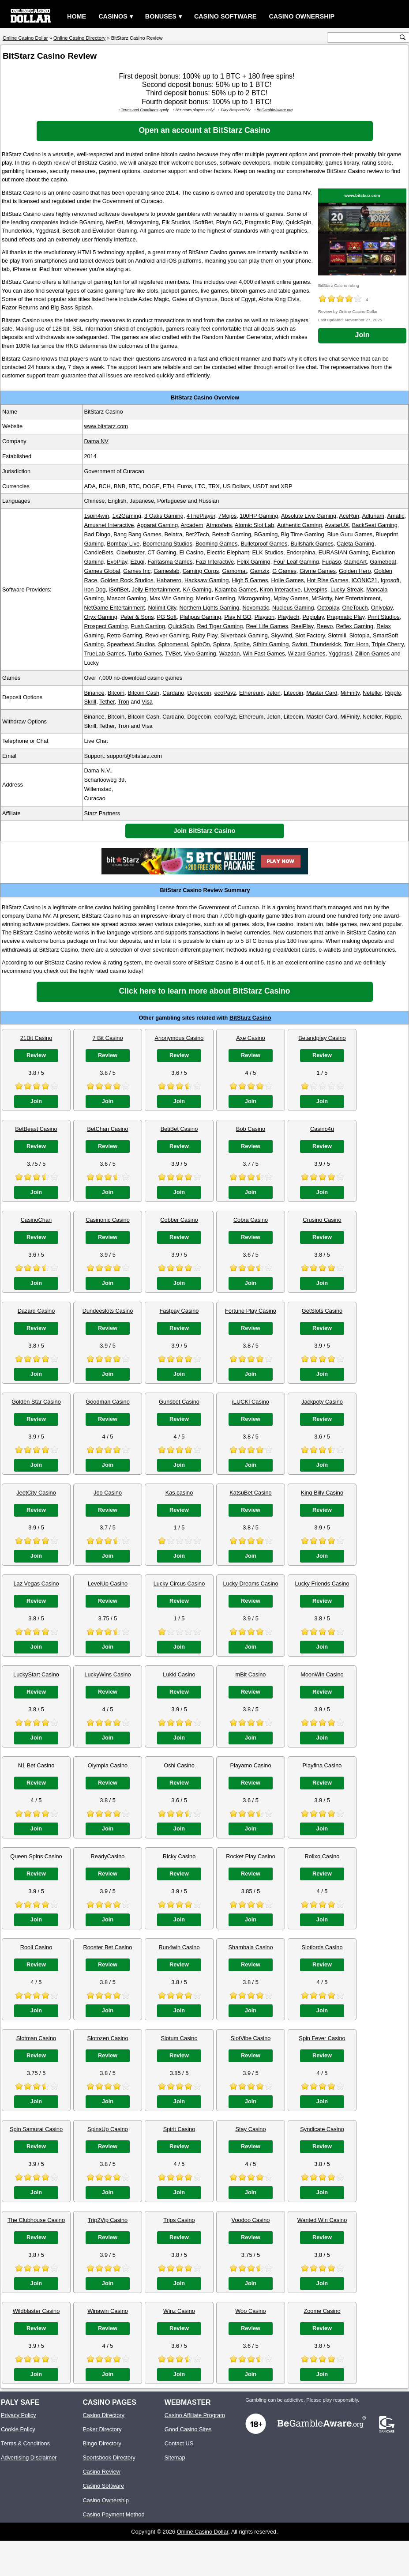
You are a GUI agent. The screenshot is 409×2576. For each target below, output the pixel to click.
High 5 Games (250, 580)
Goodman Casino (108, 1401)
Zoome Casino (322, 2311)
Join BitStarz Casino (205, 830)
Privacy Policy (18, 2415)
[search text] (363, 37)
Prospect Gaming (106, 626)
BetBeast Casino (36, 1129)
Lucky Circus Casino (179, 1583)
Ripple (393, 692)
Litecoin (293, 692)
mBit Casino (251, 1674)
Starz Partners (102, 813)
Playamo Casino (250, 1765)
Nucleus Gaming (293, 607)
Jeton (274, 692)
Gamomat (234, 571)
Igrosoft (390, 580)
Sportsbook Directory (109, 2457)
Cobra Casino (250, 1219)
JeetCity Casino (36, 1492)
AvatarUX (337, 525)
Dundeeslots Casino (108, 1310)
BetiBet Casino (179, 1129)
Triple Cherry (387, 644)
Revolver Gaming (167, 635)
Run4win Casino (178, 1947)
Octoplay (328, 607)
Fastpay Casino (179, 1310)
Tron (123, 701)
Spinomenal (173, 644)
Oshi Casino (179, 1765)
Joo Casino (108, 1492)
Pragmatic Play (345, 617)
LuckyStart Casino (36, 1674)
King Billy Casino (322, 1492)
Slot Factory (310, 635)
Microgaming (254, 598)
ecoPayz (225, 692)
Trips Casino (179, 2220)
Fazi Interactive (214, 561)
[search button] (402, 37)
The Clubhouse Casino (36, 2220)
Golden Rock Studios (126, 580)
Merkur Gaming (215, 598)
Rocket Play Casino (250, 1856)
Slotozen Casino (107, 2038)
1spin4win (96, 515)
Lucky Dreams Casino (250, 1583)
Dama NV (96, 441)
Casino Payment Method (113, 2514)
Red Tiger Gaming (220, 626)
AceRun (349, 515)
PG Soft (166, 617)
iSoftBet (119, 589)
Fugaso (331, 561)
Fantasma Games (170, 561)
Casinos (113, 16)
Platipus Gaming (200, 617)
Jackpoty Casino (322, 1401)
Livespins (315, 589)
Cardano (173, 692)
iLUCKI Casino (250, 1401)
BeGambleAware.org (275, 110)
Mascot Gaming (126, 598)
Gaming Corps (201, 571)
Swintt (299, 644)
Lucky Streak (346, 589)
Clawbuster (130, 552)
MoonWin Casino (321, 1674)
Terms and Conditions (139, 110)
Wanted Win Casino (322, 2220)
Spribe (241, 644)
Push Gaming (148, 626)
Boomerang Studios (167, 543)
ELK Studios (267, 552)
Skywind (281, 635)
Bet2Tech (197, 534)
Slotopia (359, 635)
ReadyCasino (108, 1856)
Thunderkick (325, 644)
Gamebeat (383, 561)
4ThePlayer (201, 515)
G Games (284, 571)
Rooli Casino (36, 1947)
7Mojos (227, 515)
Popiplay (313, 617)
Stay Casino (251, 2129)
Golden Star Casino (36, 1401)
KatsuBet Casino (250, 1492)
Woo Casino (250, 2311)
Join (362, 335)
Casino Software (225, 16)
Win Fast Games (264, 653)
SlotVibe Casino (251, 2038)
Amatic (395, 515)
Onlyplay (382, 607)
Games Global (102, 571)
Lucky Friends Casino (322, 1583)
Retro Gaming (124, 635)
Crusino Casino (322, 1219)
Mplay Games (291, 598)
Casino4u (322, 1129)
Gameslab (166, 571)
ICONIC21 (365, 580)
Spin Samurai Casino (36, 2129)
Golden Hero (355, 571)
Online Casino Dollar (203, 2531)
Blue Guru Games (349, 534)
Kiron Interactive (280, 589)
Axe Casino (250, 1038)
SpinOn (200, 644)
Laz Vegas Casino (36, 1583)
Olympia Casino (108, 1765)
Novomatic (255, 607)
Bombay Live (123, 543)
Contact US (179, 2443)
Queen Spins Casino (36, 1856)
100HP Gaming (259, 515)
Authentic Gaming (299, 525)
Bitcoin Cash (143, 692)
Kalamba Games (235, 589)
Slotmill (337, 635)
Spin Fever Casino (322, 2038)
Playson (265, 617)
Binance (94, 692)
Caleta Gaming (355, 543)
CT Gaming (161, 552)
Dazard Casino (36, 1310)
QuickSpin (181, 626)
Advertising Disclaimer (29, 2457)
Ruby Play (204, 635)
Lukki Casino (179, 1674)
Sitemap (175, 2457)
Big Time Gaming (302, 534)
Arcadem (191, 525)
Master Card (321, 692)
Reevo (324, 626)
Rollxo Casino (322, 1856)
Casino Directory (103, 2415)
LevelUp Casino (108, 1583)
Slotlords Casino (321, 1947)
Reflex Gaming (354, 626)
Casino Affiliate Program (195, 2415)
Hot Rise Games (328, 580)
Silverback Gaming (244, 635)
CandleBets (98, 552)
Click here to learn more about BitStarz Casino (204, 991)
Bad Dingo (97, 534)
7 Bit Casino (108, 1038)
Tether (107, 701)
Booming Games (216, 543)
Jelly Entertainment (156, 589)
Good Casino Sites (188, 2429)
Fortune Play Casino (250, 1310)
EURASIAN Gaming (344, 552)
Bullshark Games (312, 543)
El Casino (191, 552)
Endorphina (300, 552)
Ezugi (137, 561)
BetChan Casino (107, 1129)
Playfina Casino (322, 1765)
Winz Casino (179, 2311)
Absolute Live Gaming (308, 515)
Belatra (174, 534)
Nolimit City (162, 607)
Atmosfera (219, 525)
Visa (147, 701)
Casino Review (101, 2471)
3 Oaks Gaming (164, 515)
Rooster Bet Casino (107, 1947)
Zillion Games (372, 653)
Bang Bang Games (137, 534)
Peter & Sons (137, 617)
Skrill (90, 701)
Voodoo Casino (251, 2220)
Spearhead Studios (131, 644)
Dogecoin (199, 692)
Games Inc (136, 571)
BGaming (266, 534)
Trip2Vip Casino (108, 2220)
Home (76, 16)
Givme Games (318, 571)
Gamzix (259, 571)
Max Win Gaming (171, 598)
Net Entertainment (357, 598)
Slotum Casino (179, 2038)
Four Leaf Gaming (296, 561)
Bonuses (160, 16)
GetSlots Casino (322, 1310)
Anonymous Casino (179, 1038)
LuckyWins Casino (107, 1674)
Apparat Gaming (157, 525)
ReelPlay (302, 626)
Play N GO (237, 617)
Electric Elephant (227, 552)
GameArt (355, 561)
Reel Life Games (267, 626)
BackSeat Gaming (375, 525)
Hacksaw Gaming (206, 580)
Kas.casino (179, 1492)
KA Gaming (197, 589)
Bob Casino (250, 1129)
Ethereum (251, 692)
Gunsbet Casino (179, 1401)
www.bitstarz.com (362, 195)
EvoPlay (117, 561)
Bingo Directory (102, 2443)
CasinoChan (36, 1219)
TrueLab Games (104, 653)
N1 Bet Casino (36, 1765)
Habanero (169, 580)
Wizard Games (307, 653)
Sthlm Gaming (271, 644)
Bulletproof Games (263, 543)
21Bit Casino (36, 1038)
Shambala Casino (250, 1947)
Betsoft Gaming (231, 534)
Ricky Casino (179, 1856)
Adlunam (373, 515)
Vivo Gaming (200, 653)
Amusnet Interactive (109, 525)
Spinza (221, 644)
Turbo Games (145, 653)
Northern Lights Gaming (209, 607)
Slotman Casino (36, 2038)
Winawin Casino (107, 2311)
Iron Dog (94, 589)
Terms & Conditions (25, 2443)
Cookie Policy (18, 2429)
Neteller (372, 692)
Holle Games (287, 580)
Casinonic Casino (108, 1219)
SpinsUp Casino (107, 2129)
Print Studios (384, 617)
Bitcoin (116, 692)
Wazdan (229, 653)
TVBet (173, 653)
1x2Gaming (126, 515)
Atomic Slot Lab (254, 525)
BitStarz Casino (250, 1017)
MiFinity (350, 692)
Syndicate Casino (322, 2129)
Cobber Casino (179, 1219)
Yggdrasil (340, 653)
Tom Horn (356, 644)
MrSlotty (321, 598)
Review (36, 1055)
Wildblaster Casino (36, 2311)
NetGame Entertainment (114, 607)
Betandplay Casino (321, 1038)
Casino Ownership (301, 16)
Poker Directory (102, 2429)
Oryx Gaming (100, 617)
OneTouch (355, 607)
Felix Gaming (253, 561)
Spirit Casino (179, 2129)
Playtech (288, 617)
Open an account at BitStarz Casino (204, 130)
